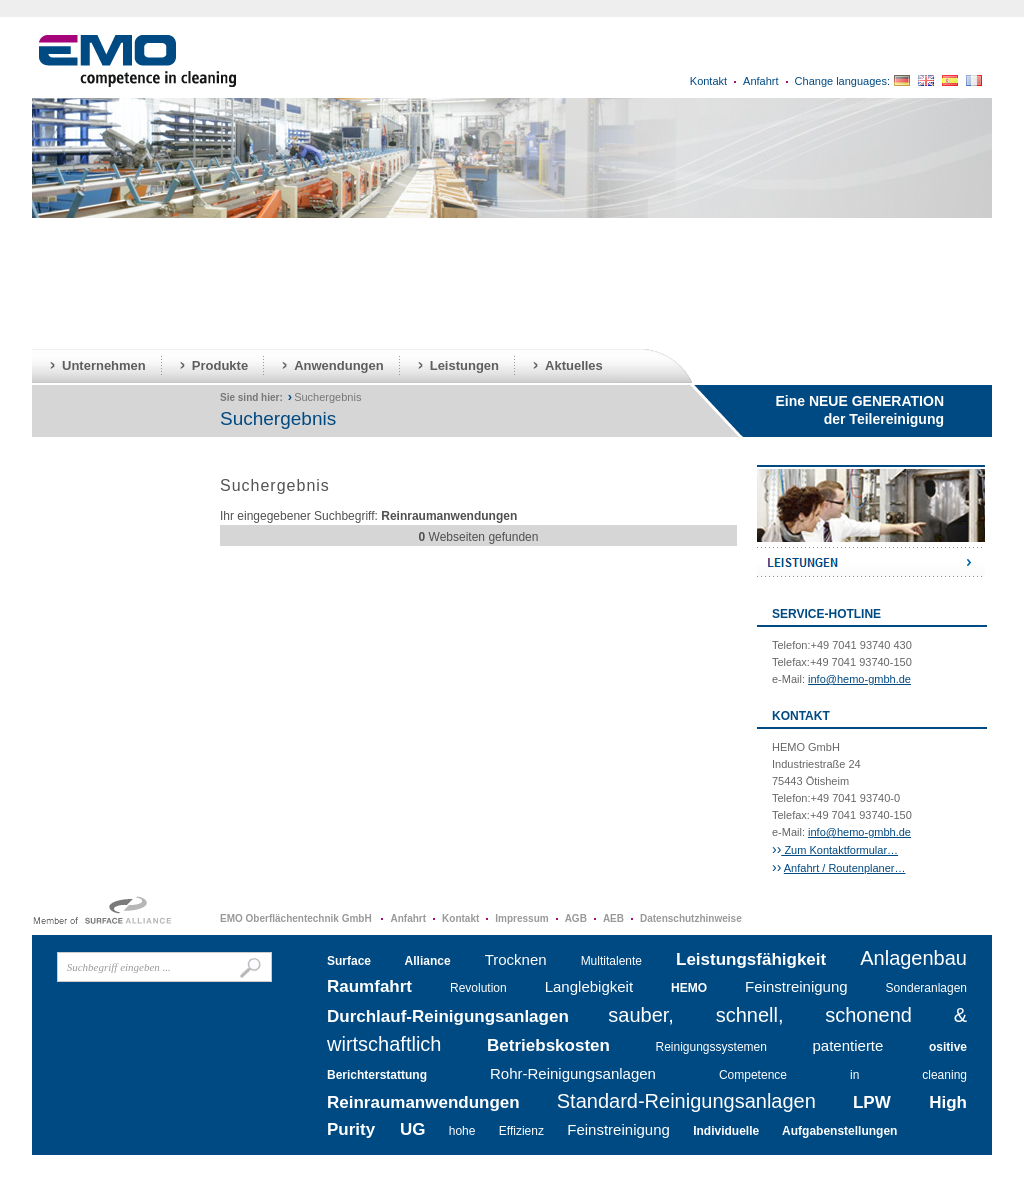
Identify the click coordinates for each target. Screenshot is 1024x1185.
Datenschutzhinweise (691, 918)
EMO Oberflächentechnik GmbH (297, 918)
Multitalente (611, 961)
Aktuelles (574, 365)
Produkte (220, 365)
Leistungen (464, 365)
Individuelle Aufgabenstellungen (795, 1131)
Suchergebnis (327, 397)
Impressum (521, 918)
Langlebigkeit (589, 986)
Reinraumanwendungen (423, 1102)
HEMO (689, 988)
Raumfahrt (369, 986)
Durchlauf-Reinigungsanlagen (448, 1016)
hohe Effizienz (496, 1131)
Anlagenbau (913, 958)
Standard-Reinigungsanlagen (686, 1101)
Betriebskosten (548, 1045)
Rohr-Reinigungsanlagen (573, 1073)
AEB (613, 918)
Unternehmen (104, 365)
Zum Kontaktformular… (839, 850)
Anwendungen (339, 365)
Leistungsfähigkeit (751, 959)
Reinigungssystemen (711, 1047)
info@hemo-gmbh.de (859, 679)
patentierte (848, 1045)
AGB (576, 918)
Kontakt (708, 81)
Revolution (478, 988)
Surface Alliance (389, 961)
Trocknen (516, 959)
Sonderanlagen (926, 988)
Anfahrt (760, 81)
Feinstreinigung (796, 986)
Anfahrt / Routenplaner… (845, 868)
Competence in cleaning (843, 1075)
